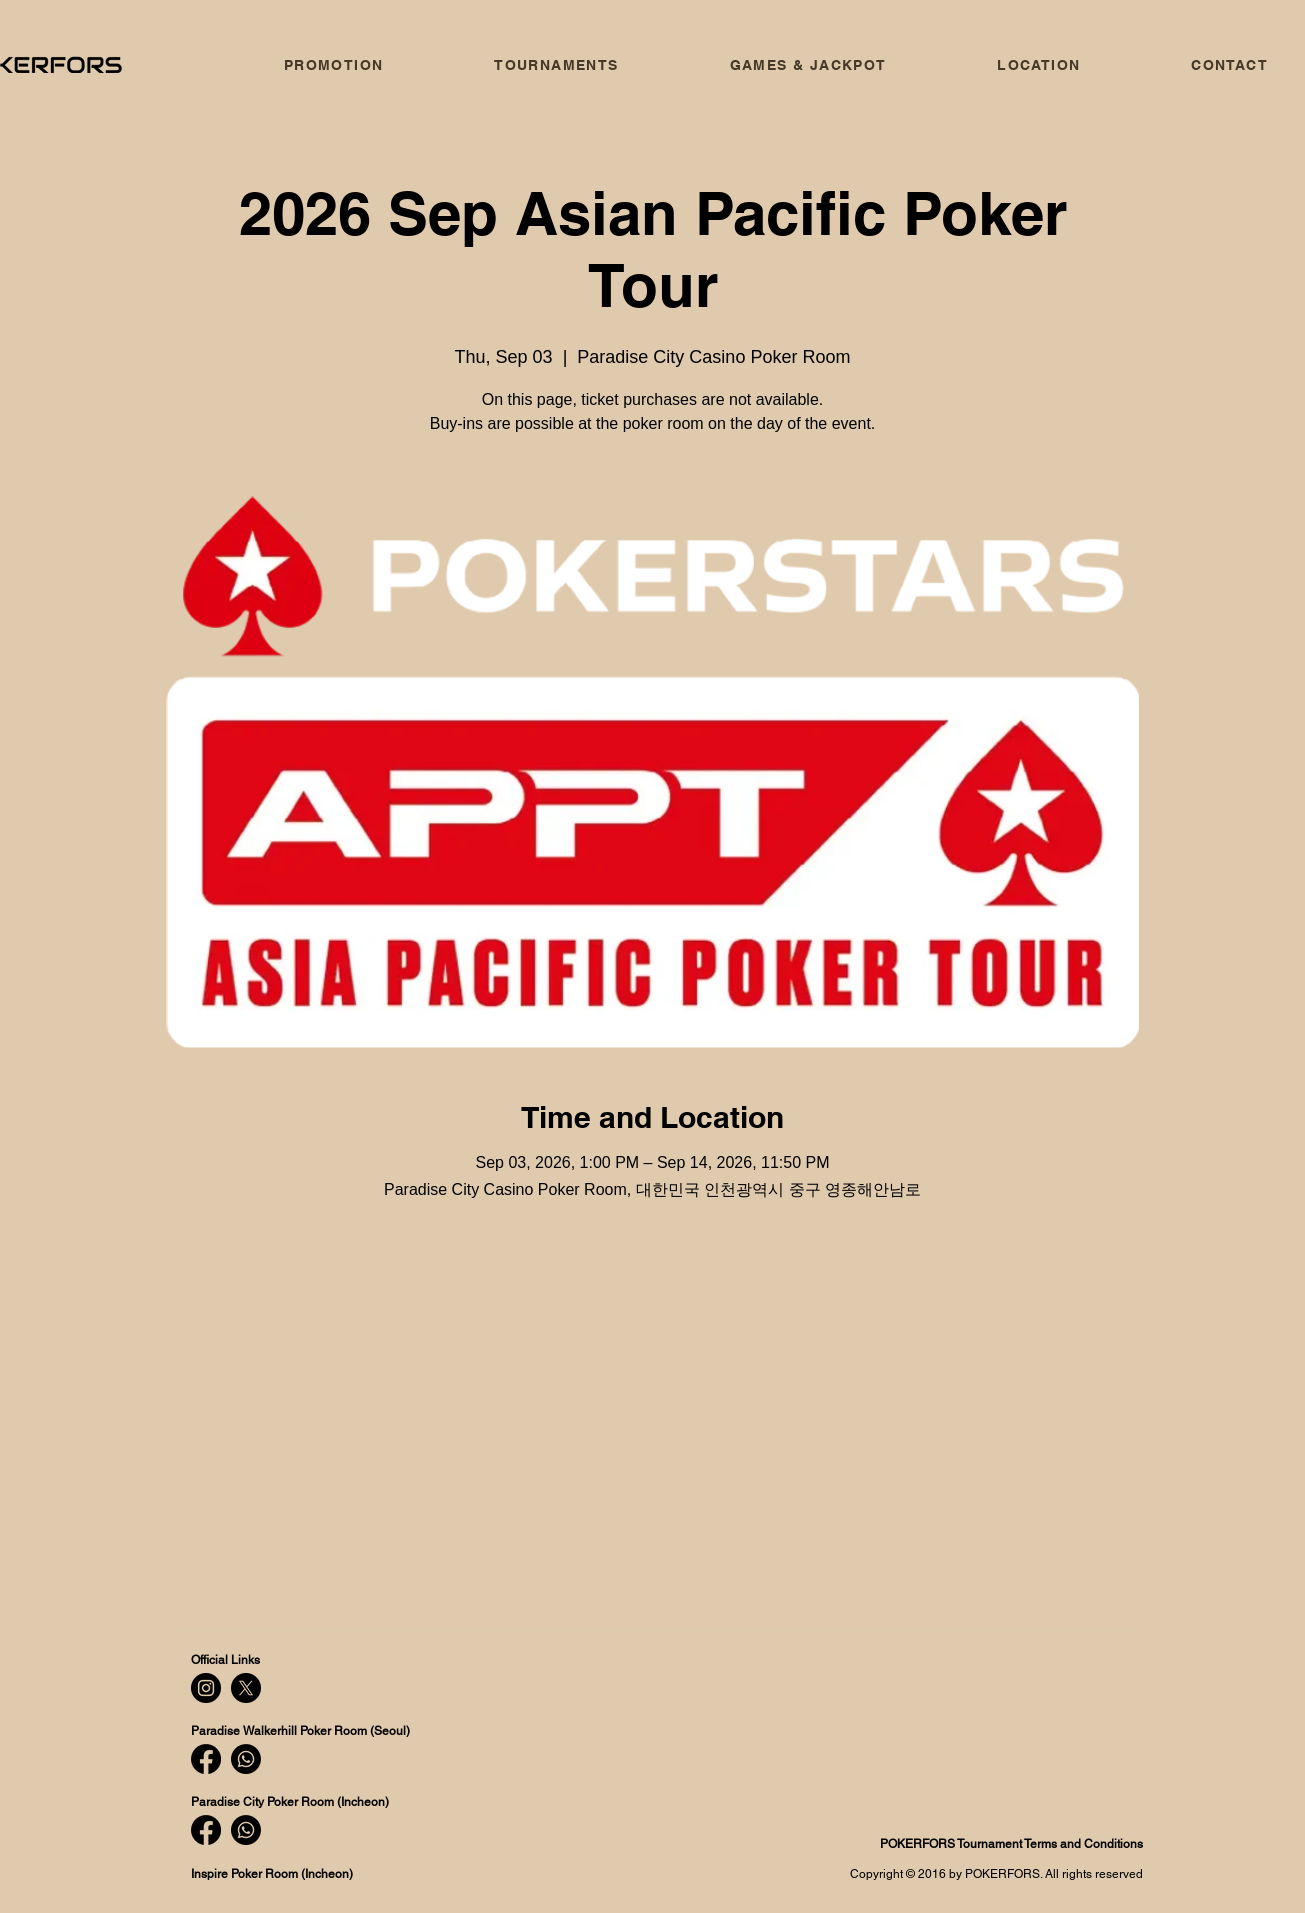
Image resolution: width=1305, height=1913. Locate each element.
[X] (246, 1688)
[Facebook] (206, 1759)
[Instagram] (206, 1688)
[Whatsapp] (246, 1759)
